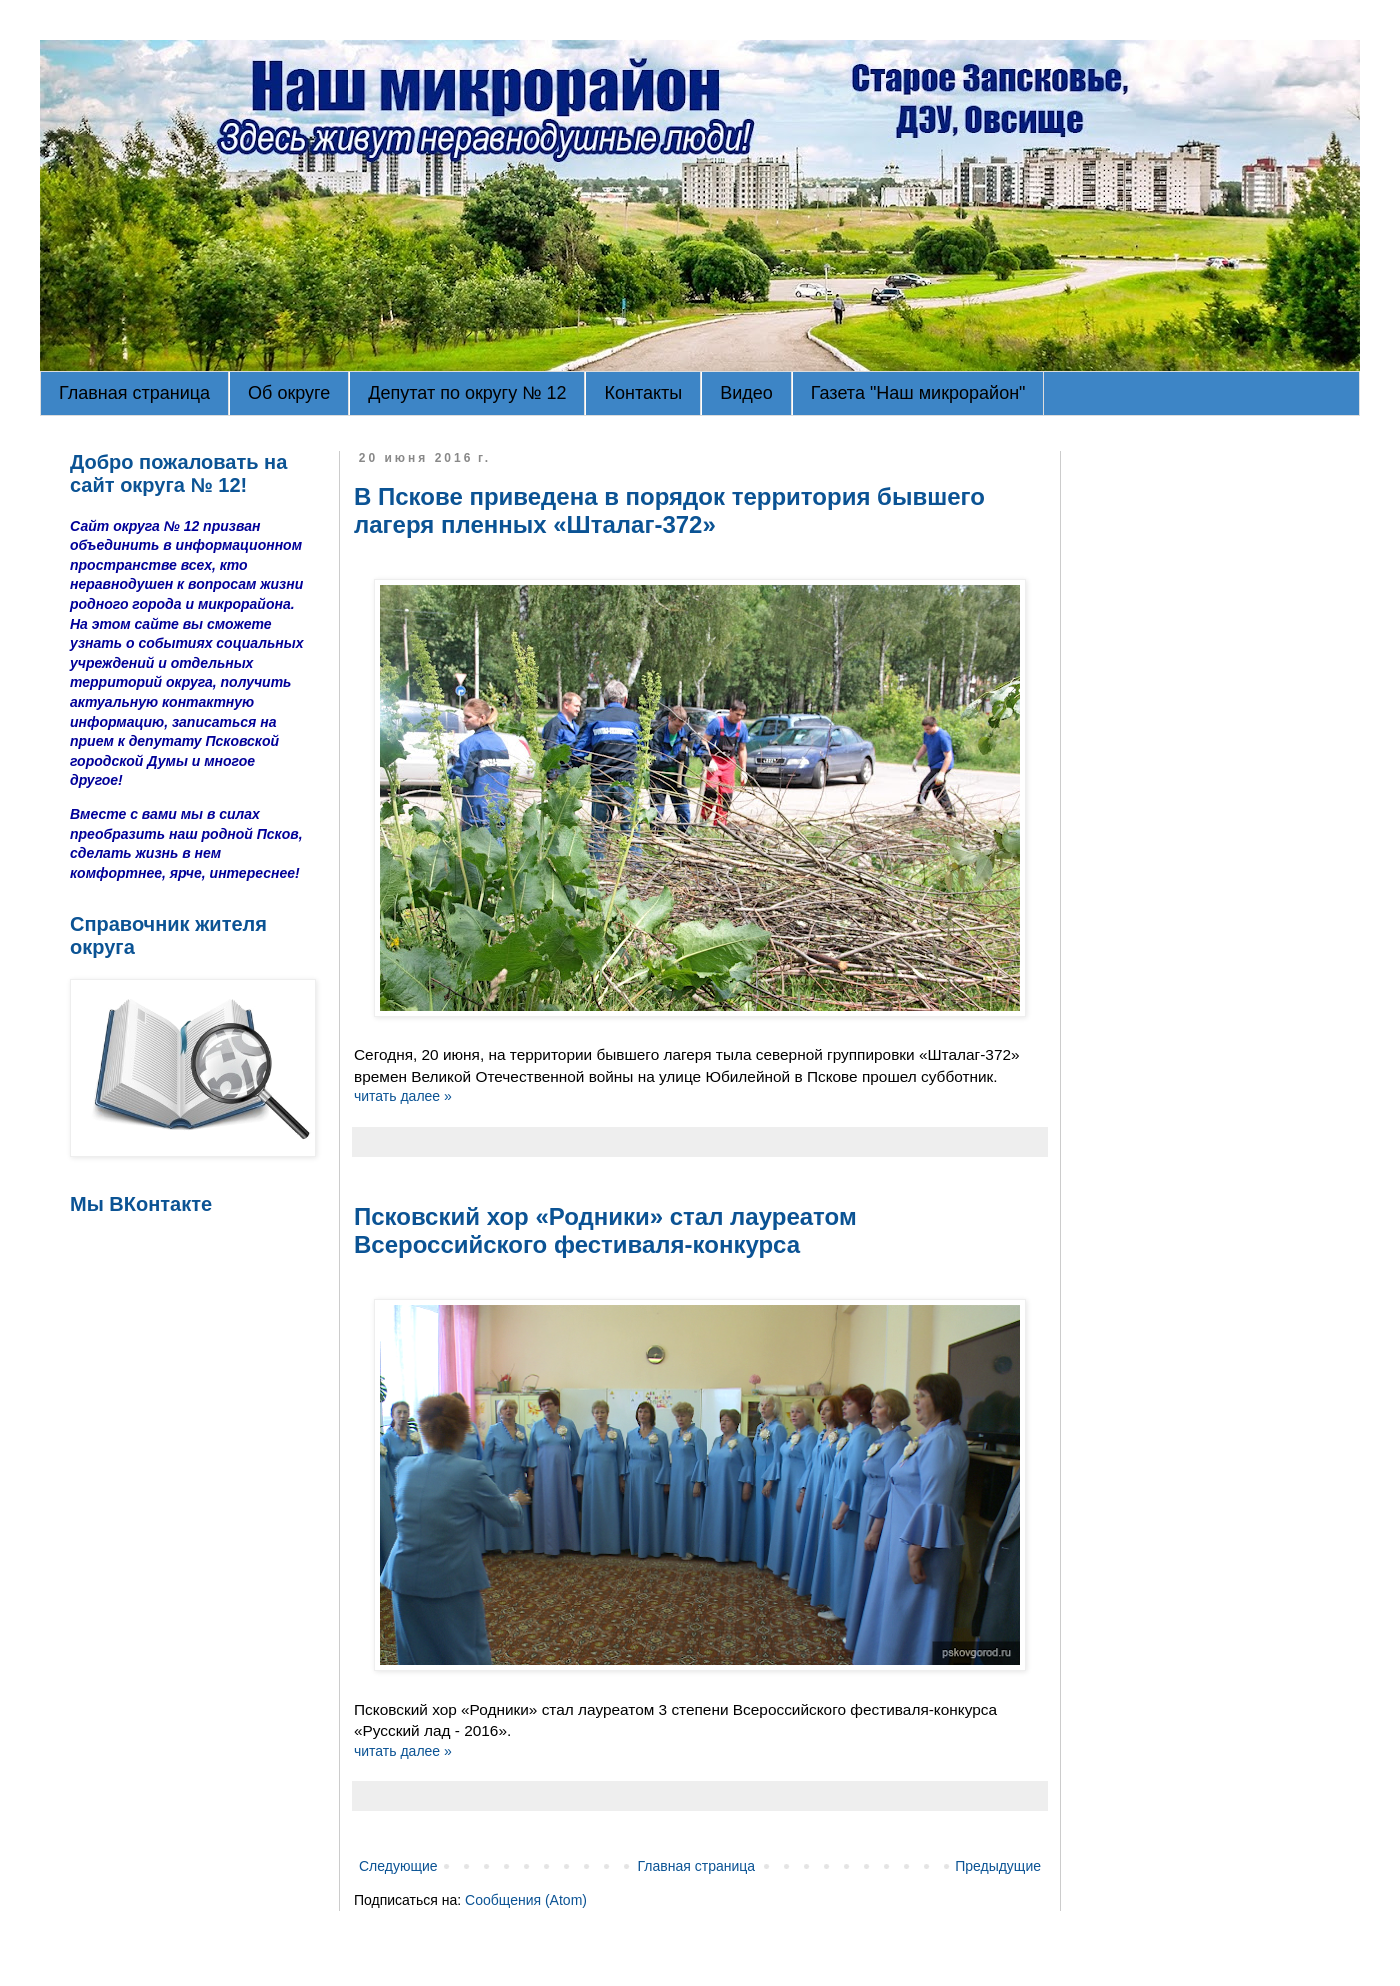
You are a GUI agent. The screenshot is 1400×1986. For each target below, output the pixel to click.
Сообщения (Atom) (526, 1900)
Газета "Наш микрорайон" (918, 393)
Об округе (289, 393)
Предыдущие (998, 1866)
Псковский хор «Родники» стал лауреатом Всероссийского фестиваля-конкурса (605, 1230)
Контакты (643, 393)
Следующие (398, 1866)
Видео (746, 393)
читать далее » (403, 1096)
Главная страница (134, 393)
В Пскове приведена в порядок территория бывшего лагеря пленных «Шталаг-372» (669, 510)
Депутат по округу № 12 (467, 393)
